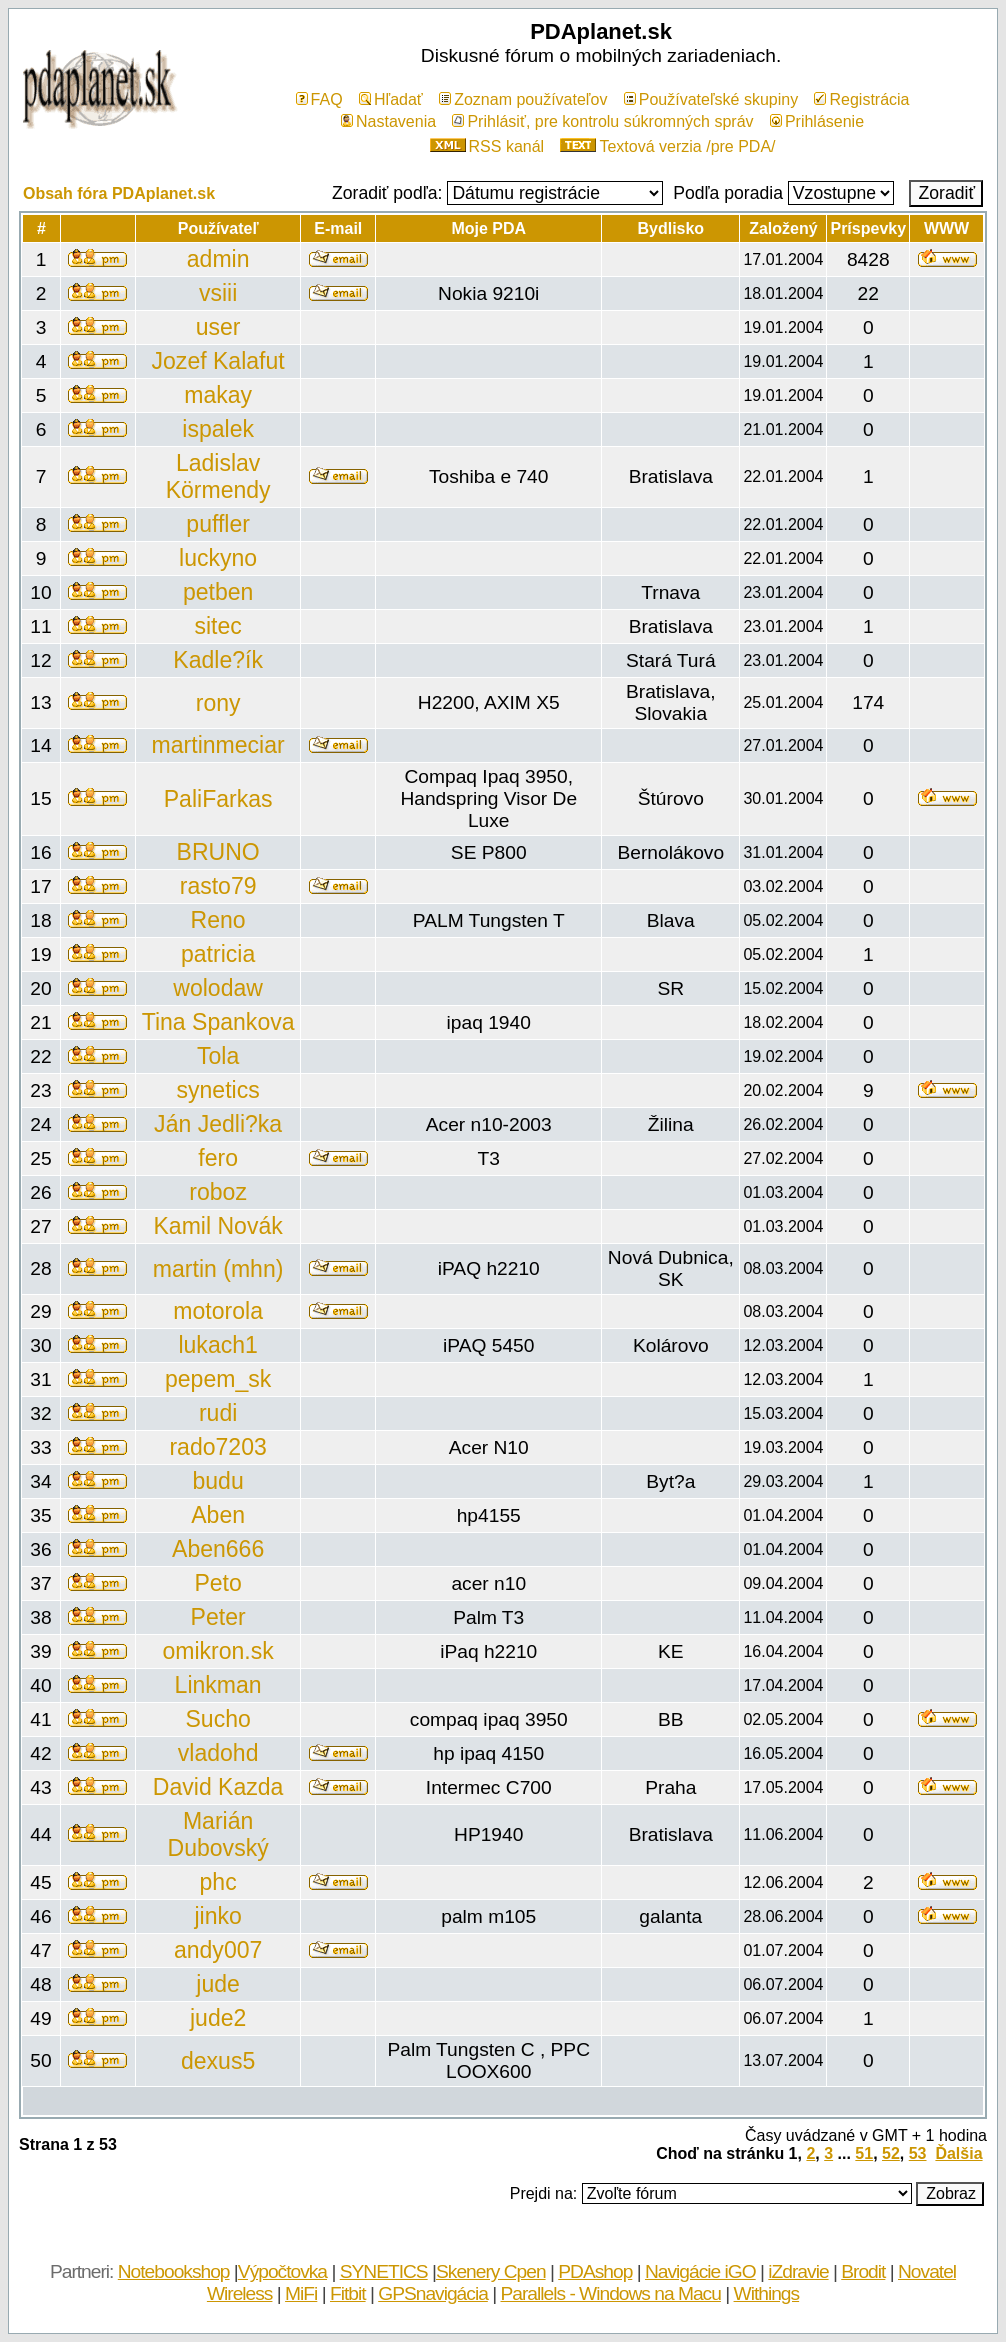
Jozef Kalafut (218, 361)
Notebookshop (174, 2271)
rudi (218, 1413)
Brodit (863, 2271)
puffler (218, 524)
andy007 (218, 1950)
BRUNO (218, 852)
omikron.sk (217, 1651)
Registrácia (861, 99)
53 (918, 2153)
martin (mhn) (218, 1269)
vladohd (218, 1753)
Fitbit (348, 2293)
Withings (767, 2293)
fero (218, 1158)
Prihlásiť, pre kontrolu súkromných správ (602, 121)
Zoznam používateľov (523, 99)
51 (864, 2153)
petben (218, 592)
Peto (217, 1583)
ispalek (218, 429)
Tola (218, 1056)
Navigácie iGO (700, 2271)
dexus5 (218, 2061)
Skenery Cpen (491, 2271)
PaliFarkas (218, 799)
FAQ (319, 99)
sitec (217, 626)
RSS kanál (487, 146)
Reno (218, 920)
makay (218, 395)
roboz (218, 1192)
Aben (218, 1515)
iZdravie (798, 2271)
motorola (218, 1311)
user (218, 327)
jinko (217, 1916)
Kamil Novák (217, 1226)
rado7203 (217, 1447)
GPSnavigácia (433, 2293)
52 (891, 2153)
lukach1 (217, 1345)
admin (218, 259)
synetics (218, 1090)
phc (218, 1882)
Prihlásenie (817, 121)
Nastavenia (388, 121)
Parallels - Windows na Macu (610, 2293)
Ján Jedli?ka (218, 1124)
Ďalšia (958, 2153)
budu (218, 1481)
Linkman (218, 1685)
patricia (218, 954)
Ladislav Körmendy (218, 476)
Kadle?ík (218, 660)
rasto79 (218, 886)
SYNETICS (384, 2271)
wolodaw (218, 988)
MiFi (301, 2293)
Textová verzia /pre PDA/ (667, 146)
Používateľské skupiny (711, 99)
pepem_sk (218, 1379)
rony (218, 703)
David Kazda (218, 1787)
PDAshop (595, 2271)
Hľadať (391, 99)
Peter (218, 1617)
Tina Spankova (218, 1022)
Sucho (217, 1719)
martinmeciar (218, 745)
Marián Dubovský (218, 1834)
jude (218, 1984)
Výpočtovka (282, 2271)
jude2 (218, 2018)
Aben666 (218, 1549)
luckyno (218, 558)
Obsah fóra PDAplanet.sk (119, 193)
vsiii (218, 293)
